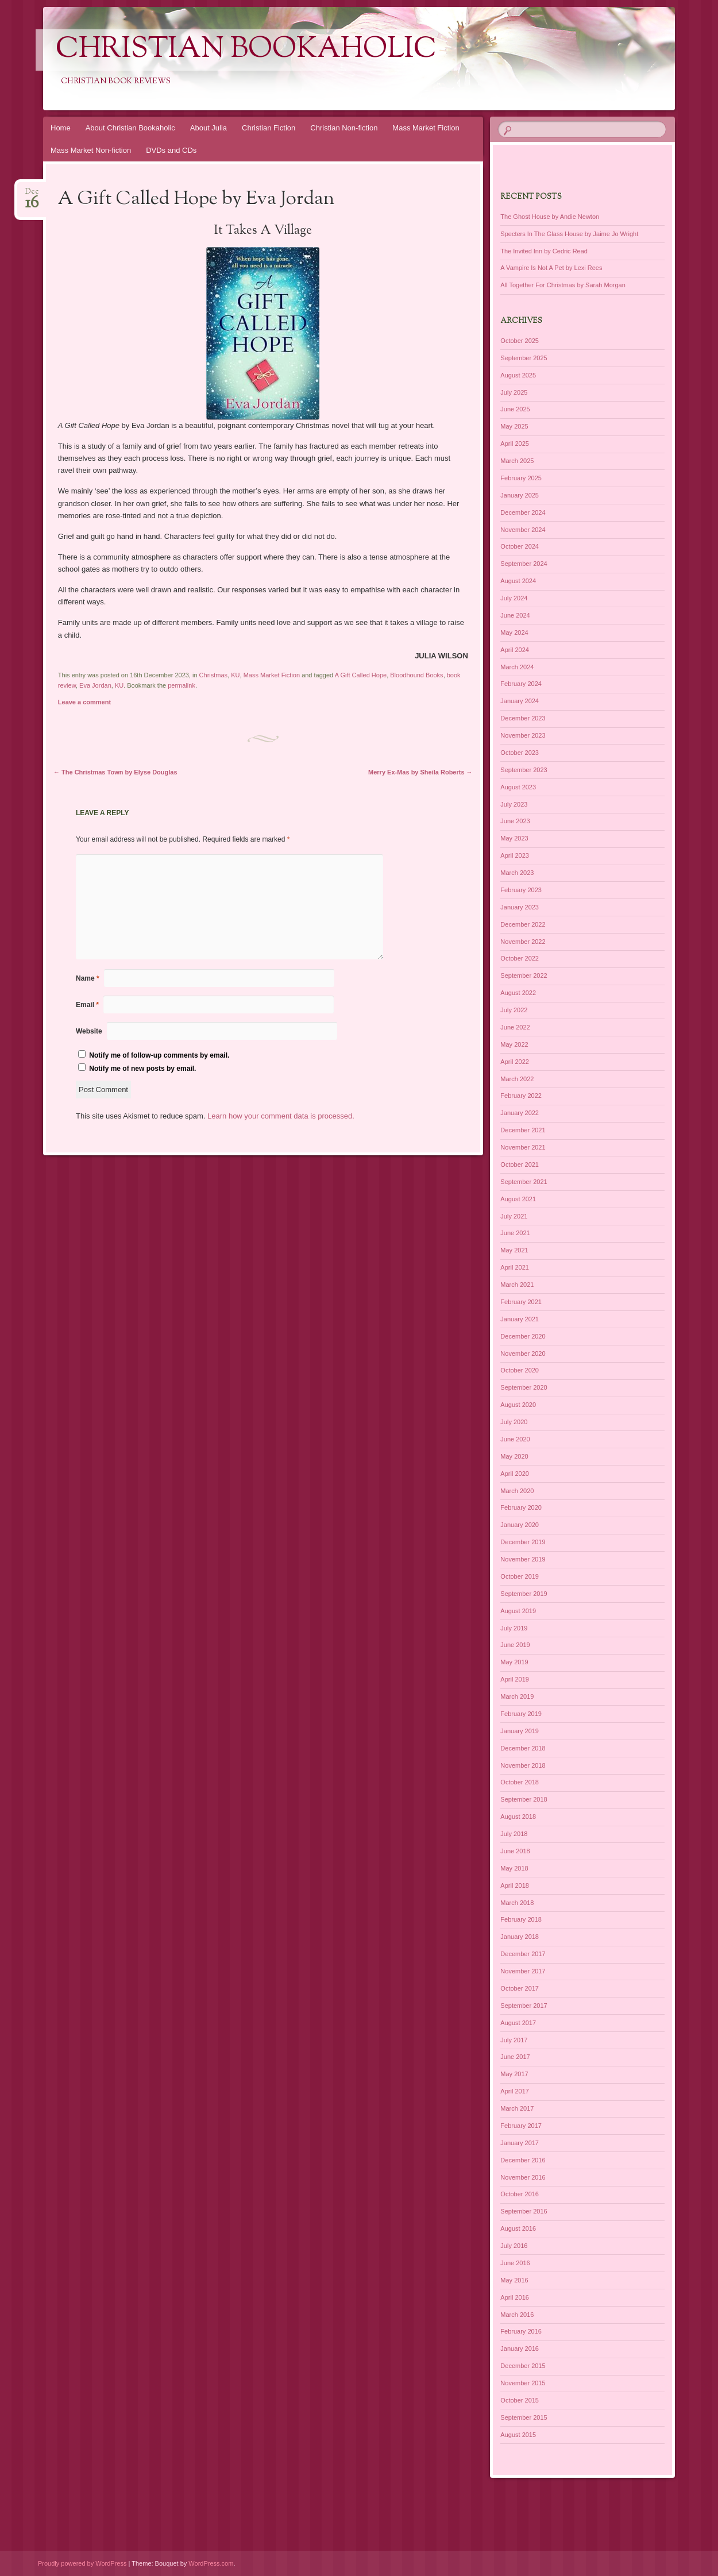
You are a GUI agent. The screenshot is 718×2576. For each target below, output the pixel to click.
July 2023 (513, 804)
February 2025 (521, 478)
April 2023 (514, 855)
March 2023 (517, 872)
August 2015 (518, 2434)
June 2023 (515, 820)
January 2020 (519, 1524)
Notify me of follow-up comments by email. (159, 1055)
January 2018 (519, 1936)
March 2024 (517, 667)
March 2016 (517, 2314)
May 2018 (514, 1868)
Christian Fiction (268, 128)
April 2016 (514, 2297)
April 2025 (514, 443)
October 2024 (519, 546)
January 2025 (519, 495)
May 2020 (514, 1456)
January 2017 (519, 2142)
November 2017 (522, 1971)
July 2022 (513, 1010)
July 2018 (513, 1833)
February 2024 (521, 683)
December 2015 (522, 2365)
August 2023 (518, 787)
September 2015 (523, 2417)
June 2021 (515, 1232)
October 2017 (519, 1988)
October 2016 (519, 2194)
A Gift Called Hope (361, 675)
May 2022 (514, 1044)
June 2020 (515, 1439)
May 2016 (514, 2280)
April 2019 (514, 1679)
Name (87, 978)
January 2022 (519, 1112)
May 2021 (514, 1250)
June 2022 (515, 1027)
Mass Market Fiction (425, 128)
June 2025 (515, 409)
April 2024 (514, 649)
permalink (181, 685)
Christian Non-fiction (343, 128)
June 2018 (515, 1851)
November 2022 (522, 941)
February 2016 (521, 2331)
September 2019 (523, 1593)
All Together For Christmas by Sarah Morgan (562, 284)
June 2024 (515, 615)
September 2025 (523, 357)
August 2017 (518, 2022)
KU (235, 675)
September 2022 (523, 975)
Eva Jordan (95, 685)
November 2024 (522, 529)
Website (89, 1031)
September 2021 (523, 1181)
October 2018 (519, 1782)
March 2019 (517, 1696)
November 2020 (522, 1353)
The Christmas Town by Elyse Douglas (115, 772)
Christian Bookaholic (246, 50)
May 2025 (514, 426)
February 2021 (521, 1301)
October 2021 (519, 1164)
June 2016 (515, 2262)
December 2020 (522, 1336)
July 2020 (513, 1421)
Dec (31, 195)
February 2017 (521, 2125)
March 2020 (517, 1490)
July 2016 (513, 2245)
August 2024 (518, 580)
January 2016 (519, 2348)
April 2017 (514, 2091)
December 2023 (522, 718)
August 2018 (518, 1816)
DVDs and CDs (171, 150)
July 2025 (513, 392)
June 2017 (515, 2056)
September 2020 (523, 1387)
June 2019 (515, 1644)
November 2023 (522, 735)
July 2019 (513, 1628)
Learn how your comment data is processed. (280, 1116)
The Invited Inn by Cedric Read (544, 251)
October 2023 (519, 752)
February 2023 (521, 889)
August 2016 (518, 2228)
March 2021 (517, 1284)
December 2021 (522, 1130)
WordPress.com (210, 2563)
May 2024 (514, 632)
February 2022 (521, 1095)
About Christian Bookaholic (130, 128)
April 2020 (514, 1473)
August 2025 (518, 375)
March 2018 (517, 1902)
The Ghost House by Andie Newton (549, 216)
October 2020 (519, 1370)
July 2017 (513, 2040)
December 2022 (522, 924)
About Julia (208, 128)
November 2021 (522, 1147)
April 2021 (514, 1267)
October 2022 (519, 958)
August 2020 (518, 1404)
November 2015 (522, 2383)
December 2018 (522, 1748)
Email (87, 1005)
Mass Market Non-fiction (91, 150)
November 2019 (522, 1559)
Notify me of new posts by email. (142, 1069)
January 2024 (519, 700)
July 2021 (513, 1216)
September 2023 (523, 769)
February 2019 (521, 1713)
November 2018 (522, 1765)
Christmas (213, 675)
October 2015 (519, 2400)
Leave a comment (84, 702)
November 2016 (522, 2177)
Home (61, 128)
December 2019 (522, 1541)
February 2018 (521, 1919)
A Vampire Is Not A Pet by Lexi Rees (551, 267)
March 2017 (517, 2108)
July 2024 (513, 598)
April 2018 (514, 1885)
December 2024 (522, 512)
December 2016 (522, 2160)
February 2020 (521, 1507)
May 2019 (514, 1662)
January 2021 (519, 1319)
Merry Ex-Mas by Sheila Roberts (420, 772)
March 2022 (517, 1078)
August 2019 (518, 1610)
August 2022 (518, 992)
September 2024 (523, 563)
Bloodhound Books (416, 675)
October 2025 (519, 340)
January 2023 (519, 907)
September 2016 (523, 2211)
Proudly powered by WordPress (82, 2563)
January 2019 (519, 1730)
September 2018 (523, 1799)
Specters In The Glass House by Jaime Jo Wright (569, 233)
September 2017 (523, 2005)
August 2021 (518, 1199)
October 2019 (519, 1576)
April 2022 (514, 1061)
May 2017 (514, 2073)
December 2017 (522, 1953)
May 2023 (514, 838)
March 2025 (517, 460)
